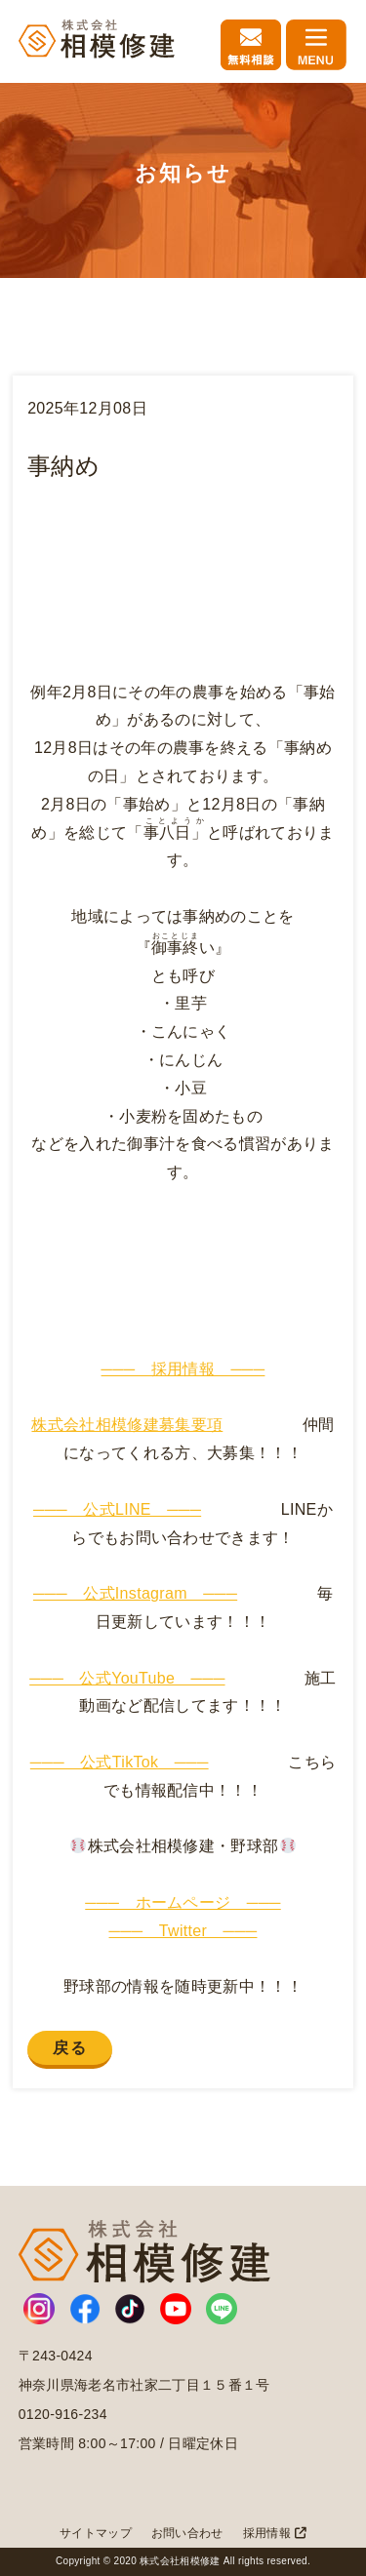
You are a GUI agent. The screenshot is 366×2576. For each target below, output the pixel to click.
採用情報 (274, 2533)
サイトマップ (96, 2533)
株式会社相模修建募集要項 (127, 1424)
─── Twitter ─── (183, 1930)
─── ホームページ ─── (183, 1902)
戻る (70, 2048)
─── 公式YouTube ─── (126, 1678)
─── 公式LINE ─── (117, 1509)
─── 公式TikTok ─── (119, 1762)
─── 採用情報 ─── (183, 1369)
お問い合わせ (187, 2533)
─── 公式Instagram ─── (135, 1593)
